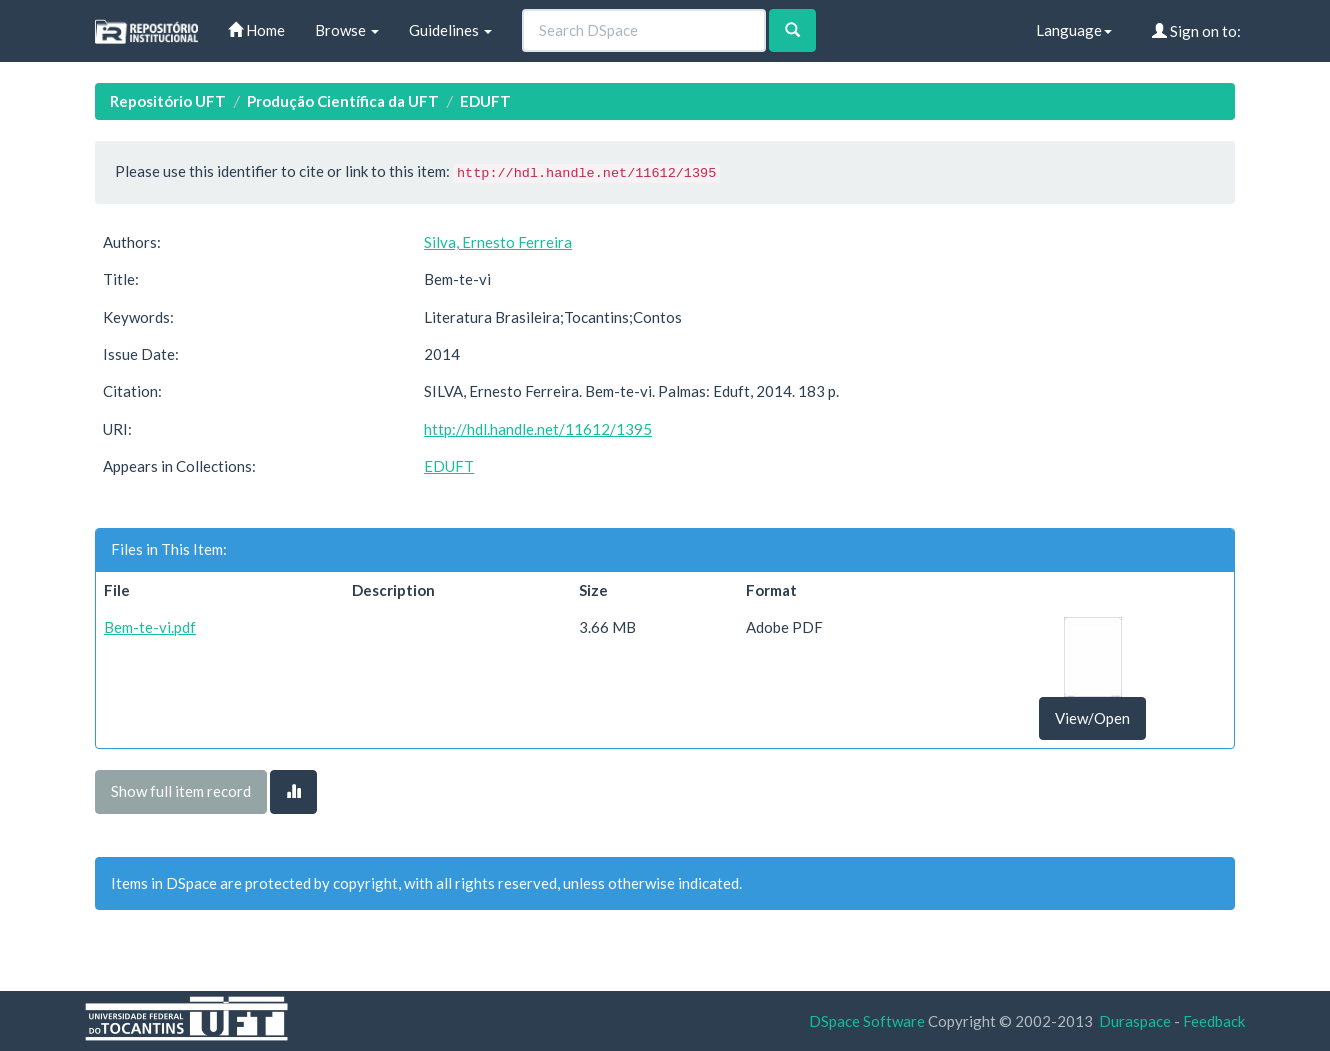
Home (256, 30)
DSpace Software (867, 1021)
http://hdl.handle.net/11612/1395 (538, 429)
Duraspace (1135, 1021)
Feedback (1214, 1021)
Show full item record (181, 791)
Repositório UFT (168, 101)
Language (1074, 30)
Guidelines (450, 30)
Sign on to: (1196, 31)
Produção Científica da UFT (343, 101)
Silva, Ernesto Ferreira (498, 242)
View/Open (1092, 718)
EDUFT (485, 101)
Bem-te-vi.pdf (150, 627)
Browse (347, 30)
